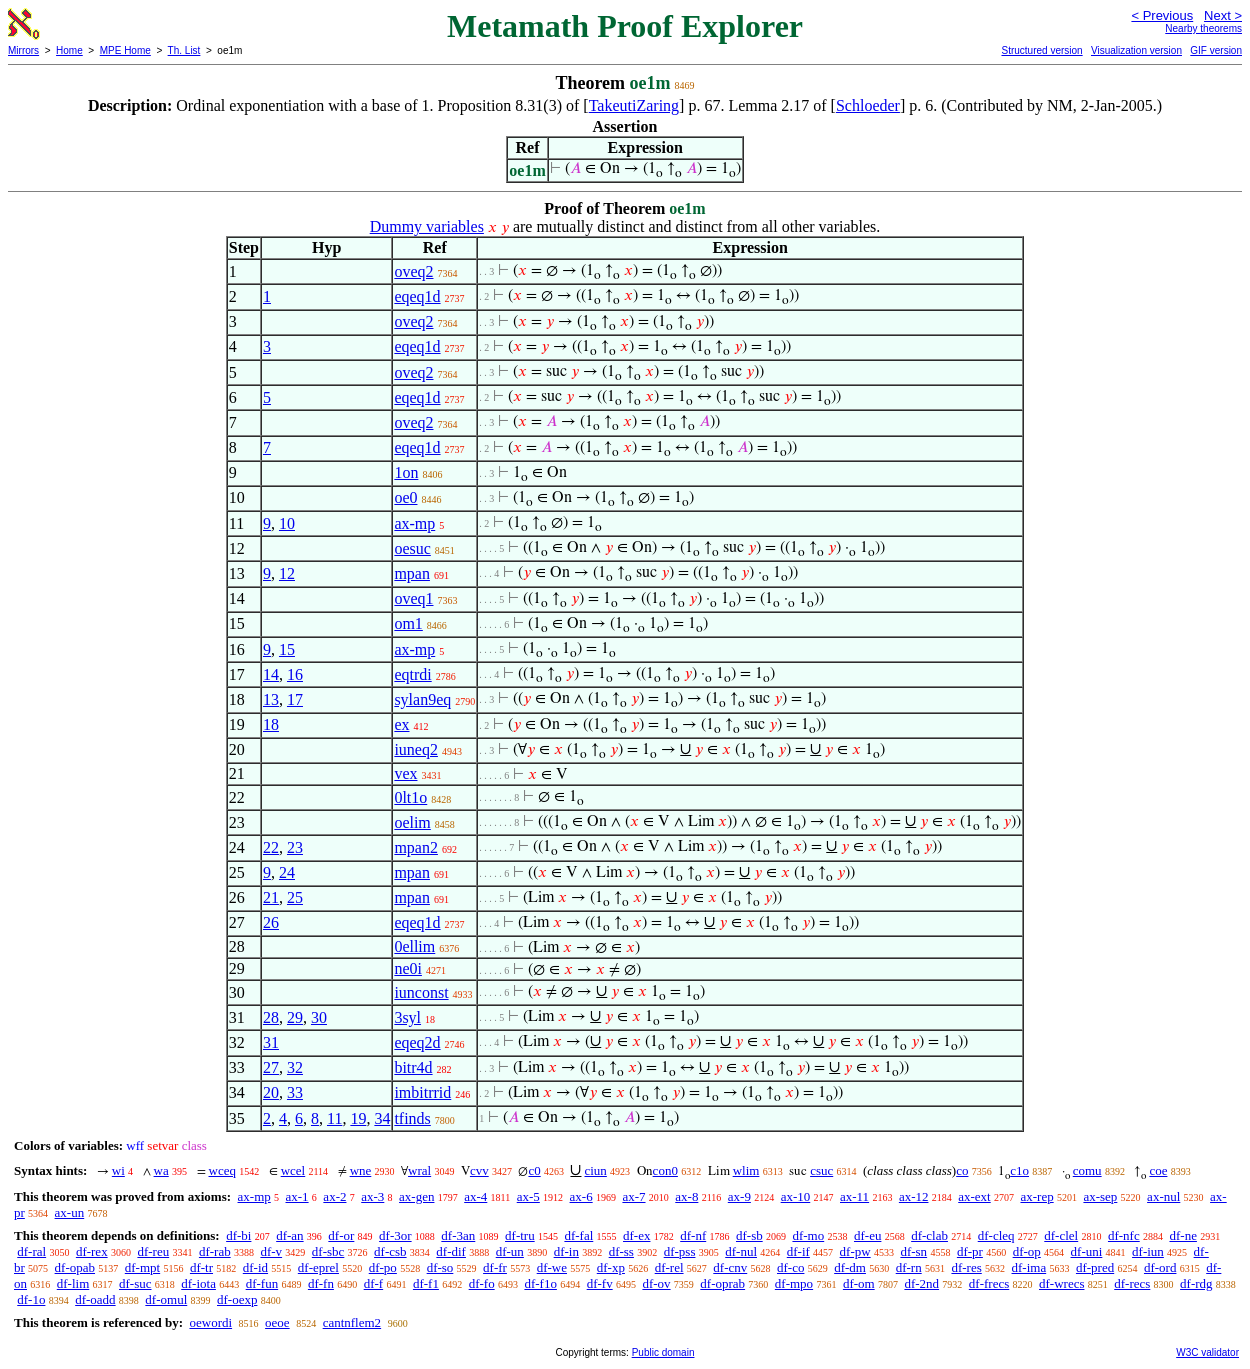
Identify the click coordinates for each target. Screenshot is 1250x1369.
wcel (293, 1170)
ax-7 (633, 1196)
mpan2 (416, 847)
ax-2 (334, 1196)
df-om (859, 1283)
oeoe (277, 1322)
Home (69, 50)
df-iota (198, 1283)
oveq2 (413, 271)
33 (295, 1092)
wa (161, 1170)
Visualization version (1136, 50)
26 (271, 922)
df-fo (482, 1283)
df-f (374, 1283)
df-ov (656, 1283)
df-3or (395, 1235)
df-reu (153, 1251)
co (962, 1170)
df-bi (238, 1235)
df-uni (1087, 1251)
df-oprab (722, 1283)
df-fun (262, 1283)
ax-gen (416, 1196)
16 (295, 674)
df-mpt (142, 1267)
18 (271, 724)
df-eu (867, 1235)
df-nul (741, 1251)
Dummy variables (427, 226)
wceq (222, 1170)
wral (419, 1170)
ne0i (408, 968)
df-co (790, 1267)
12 (287, 573)
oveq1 (413, 598)
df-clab (929, 1235)
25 (295, 897)
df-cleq (996, 1235)
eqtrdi (412, 674)
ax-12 (914, 1196)
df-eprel (318, 1267)
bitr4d (413, 1067)
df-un (510, 1251)
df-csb (390, 1251)
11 (334, 1118)
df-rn (909, 1267)
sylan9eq (422, 699)
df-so (440, 1267)
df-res (966, 1267)
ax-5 (528, 1196)
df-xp (611, 1267)
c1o (1019, 1170)
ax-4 (475, 1196)
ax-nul (1163, 1196)
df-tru (520, 1235)
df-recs (1132, 1283)
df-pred (1095, 1267)
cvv (479, 1170)
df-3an (458, 1235)
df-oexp (237, 1299)
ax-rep (1036, 1196)
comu (1087, 1170)
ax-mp (414, 523)
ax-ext (974, 1196)
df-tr (201, 1267)
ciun (595, 1170)
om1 (408, 623)
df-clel (1061, 1235)
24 (287, 872)
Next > (1223, 15)
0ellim (414, 946)
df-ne (1182, 1235)
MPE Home (125, 50)
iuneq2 (416, 749)
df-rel (669, 1267)
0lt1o (410, 797)
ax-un (70, 1212)
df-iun (1148, 1251)
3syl (407, 1017)
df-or (341, 1235)
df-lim (73, 1283)
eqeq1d (417, 296)
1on (406, 472)
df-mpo (794, 1283)
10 (287, 523)
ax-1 (297, 1196)
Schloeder (868, 105)
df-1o (31, 1299)
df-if (798, 1251)
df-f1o (540, 1283)
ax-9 (739, 1196)
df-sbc (328, 1251)
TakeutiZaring (634, 105)
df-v (271, 1251)
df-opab (75, 1267)
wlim (746, 1170)
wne (361, 1170)
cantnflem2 (352, 1322)
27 (271, 1067)
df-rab (215, 1251)
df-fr (495, 1267)
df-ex (636, 1235)
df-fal (578, 1235)
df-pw (855, 1251)
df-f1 (426, 1283)
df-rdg (1196, 1283)
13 (271, 699)
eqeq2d (417, 1042)
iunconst (421, 992)
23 (295, 847)
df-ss (621, 1251)
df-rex (92, 1251)
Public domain (663, 1352)
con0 (665, 1170)
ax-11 (854, 1196)
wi (118, 1170)
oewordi (210, 1322)
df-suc (135, 1283)
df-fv (600, 1283)
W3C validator (1207, 1352)
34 (382, 1118)
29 (295, 1017)
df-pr (970, 1251)
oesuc (412, 548)
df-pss (680, 1251)
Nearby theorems (1203, 28)
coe (1158, 1170)
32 (295, 1067)
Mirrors (23, 50)
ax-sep (1100, 1196)
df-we (552, 1267)
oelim (412, 822)
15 (287, 649)
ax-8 (686, 1196)
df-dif (451, 1251)
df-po (383, 1267)
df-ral (31, 1251)
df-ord (1160, 1267)
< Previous (1162, 15)
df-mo (808, 1235)
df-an (289, 1235)
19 (358, 1118)
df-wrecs (1061, 1283)
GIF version (1216, 50)
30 (319, 1017)
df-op (1027, 1251)
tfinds (412, 1118)
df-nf (693, 1235)
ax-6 (581, 1196)
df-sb (749, 1235)
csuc (821, 1170)
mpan (412, 573)
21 (271, 897)
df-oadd (95, 1299)
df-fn (321, 1283)
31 (271, 1042)
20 (271, 1092)
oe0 (405, 497)
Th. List (184, 50)
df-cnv (730, 1267)
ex (401, 724)
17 (295, 699)
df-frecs (989, 1283)
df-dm (850, 1267)
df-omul (166, 1299)
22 (271, 847)
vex (405, 773)
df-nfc (1124, 1235)
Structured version (1041, 50)
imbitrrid (422, 1092)
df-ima (1029, 1267)
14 (271, 674)
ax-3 (372, 1196)
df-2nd (921, 1283)
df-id (255, 1267)
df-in (566, 1251)
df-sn (913, 1251)
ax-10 (796, 1196)
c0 (534, 1170)
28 (271, 1017)
